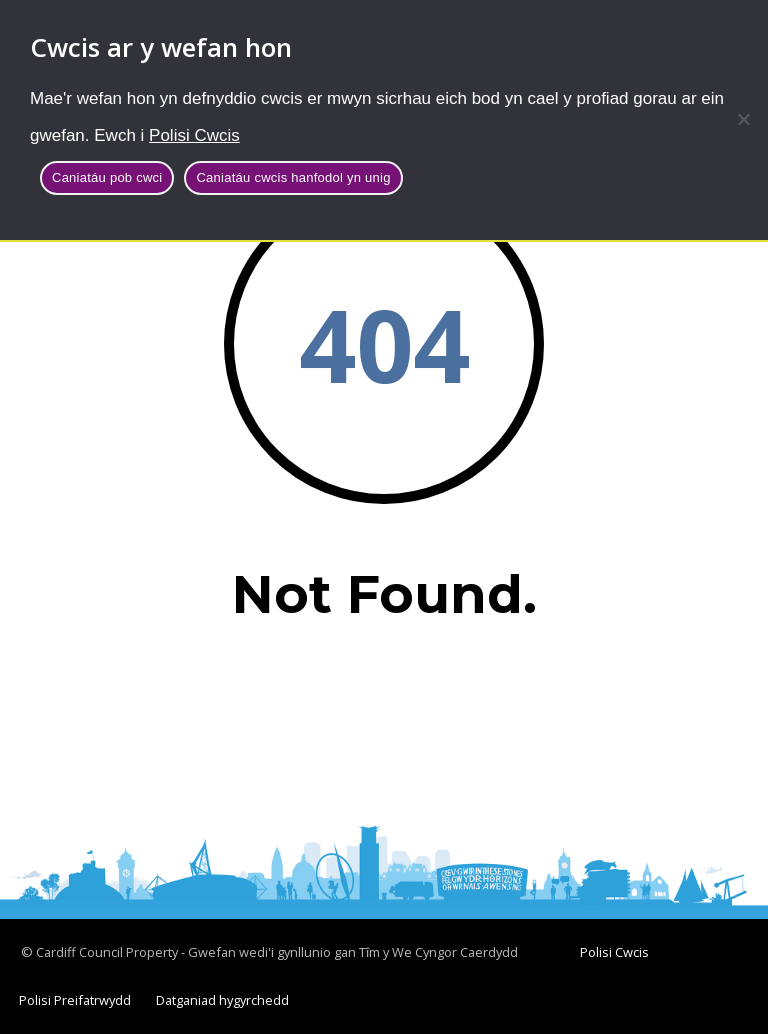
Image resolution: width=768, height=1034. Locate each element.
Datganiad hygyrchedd (222, 1000)
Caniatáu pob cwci (107, 177)
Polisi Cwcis (194, 135)
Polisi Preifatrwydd (75, 1000)
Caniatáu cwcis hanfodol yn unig (293, 177)
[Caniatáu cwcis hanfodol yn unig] (743, 119)
